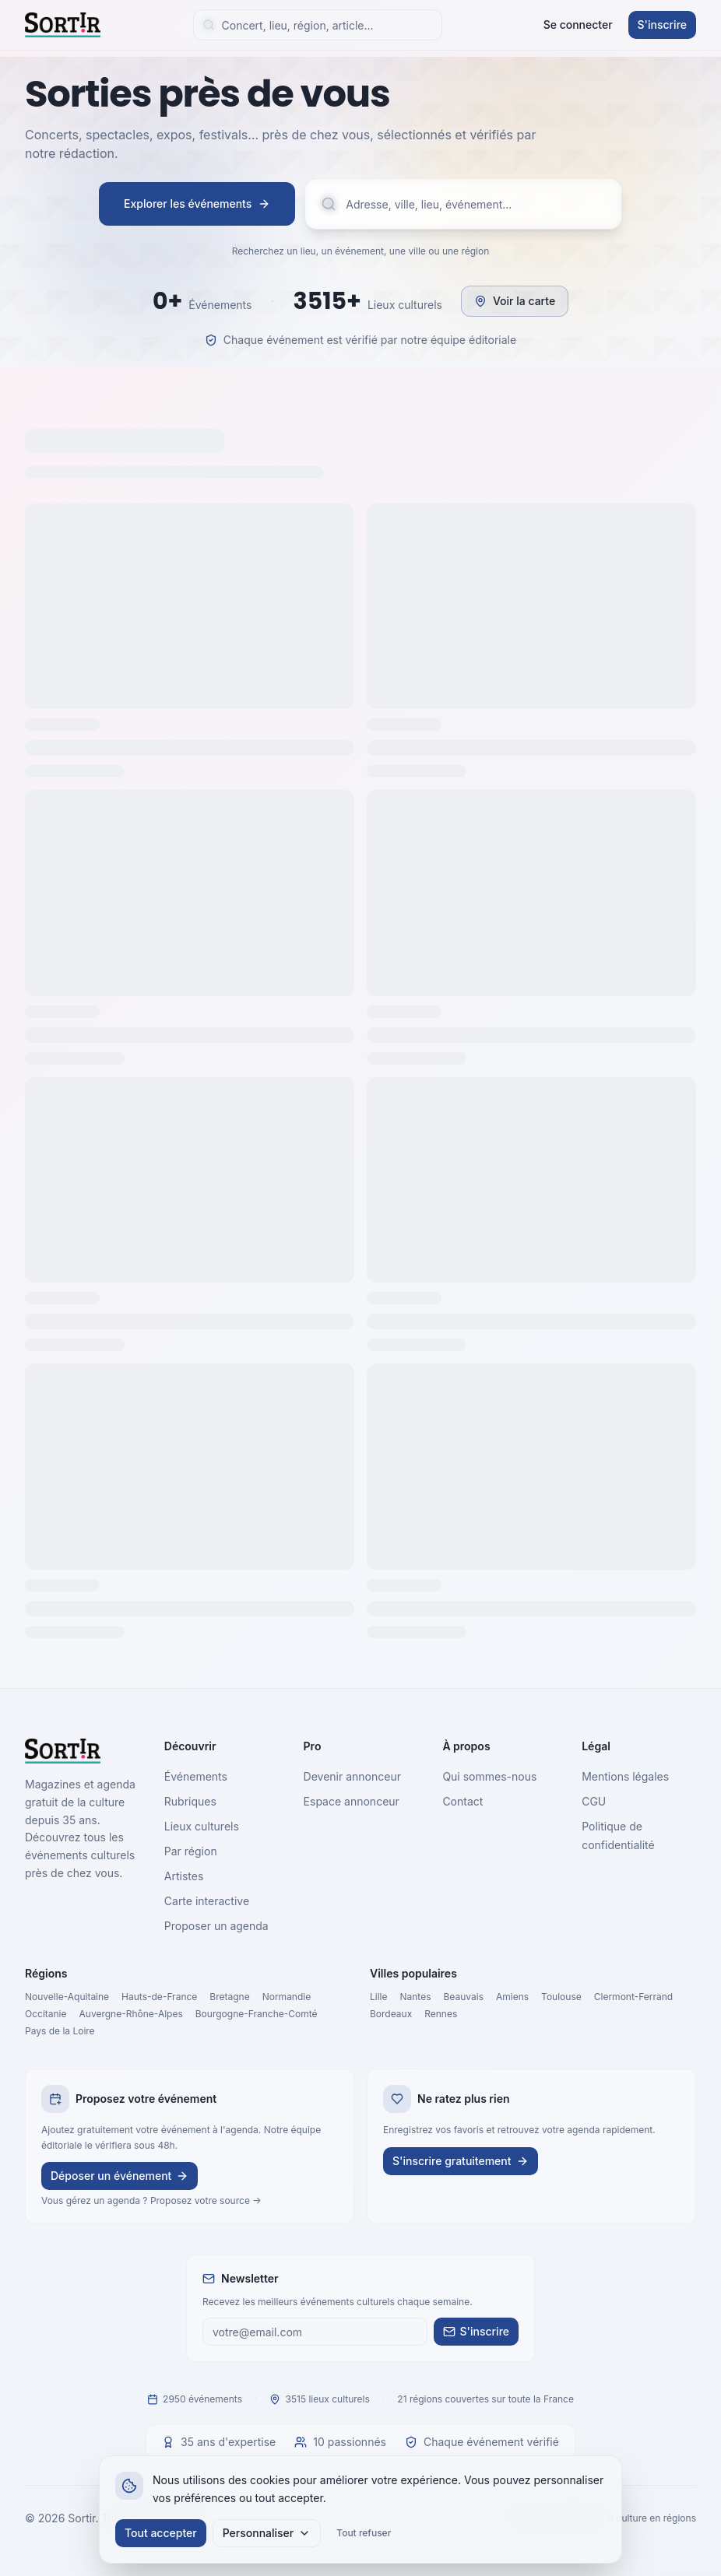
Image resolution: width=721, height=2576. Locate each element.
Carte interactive (206, 1900)
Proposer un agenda (216, 1925)
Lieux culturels (201, 1826)
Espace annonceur (351, 1801)
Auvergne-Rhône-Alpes (131, 2014)
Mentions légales (625, 1776)
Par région (190, 1851)
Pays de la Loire (60, 2031)
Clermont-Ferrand (633, 1996)
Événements (195, 1776)
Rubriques (190, 1801)
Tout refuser (363, 2533)
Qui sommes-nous (489, 1776)
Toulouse (561, 1996)
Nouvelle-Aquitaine (67, 1996)
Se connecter (578, 24)
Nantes (415, 1996)
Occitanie (46, 2014)
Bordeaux (391, 2014)
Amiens (512, 1996)
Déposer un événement (119, 2175)
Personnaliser (267, 2532)
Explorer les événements (197, 203)
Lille (379, 1996)
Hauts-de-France (159, 1996)
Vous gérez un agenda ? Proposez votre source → (151, 2200)
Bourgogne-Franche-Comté (256, 2014)
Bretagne (229, 1996)
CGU (594, 1801)
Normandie (286, 1996)
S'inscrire (662, 24)
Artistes (184, 1876)
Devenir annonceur (352, 1776)
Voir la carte (514, 300)
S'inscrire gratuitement (460, 2160)
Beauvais (464, 1996)
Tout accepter (161, 2532)
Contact (462, 1801)
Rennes (440, 2014)
